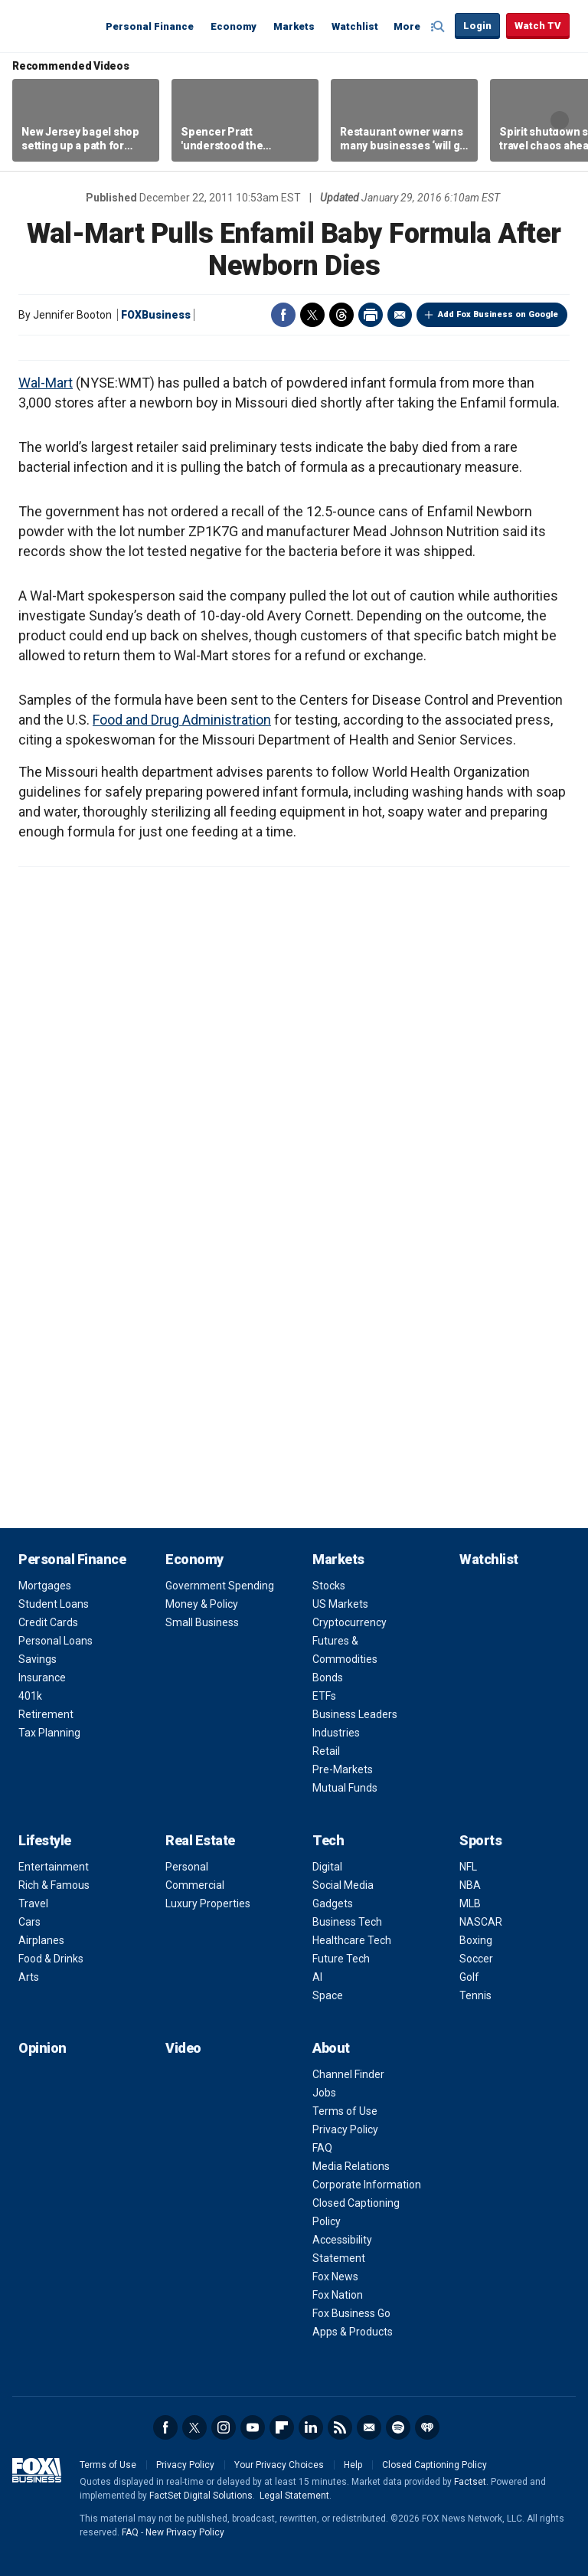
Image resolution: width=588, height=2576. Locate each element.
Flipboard (282, 2427)
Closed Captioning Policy (434, 2465)
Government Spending (219, 1585)
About (331, 2048)
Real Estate (200, 1840)
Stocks (328, 1585)
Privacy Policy (345, 2129)
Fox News (335, 2276)
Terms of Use (344, 2111)
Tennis (475, 1995)
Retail (326, 1751)
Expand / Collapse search (439, 27)
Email (399, 315)
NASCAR (480, 1922)
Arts (28, 1977)
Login (477, 25)
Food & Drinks (50, 1958)
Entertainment (53, 1867)
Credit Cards (48, 1622)
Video (183, 2048)
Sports (480, 1840)
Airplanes (41, 1940)
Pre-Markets (342, 1769)
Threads (341, 315)
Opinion (42, 2048)
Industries (336, 1733)
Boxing (475, 1940)
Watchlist (355, 26)
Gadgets (332, 1903)
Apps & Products (352, 2332)
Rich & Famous (54, 1885)
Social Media (343, 1885)
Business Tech (347, 1922)
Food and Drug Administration (182, 720)
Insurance (42, 1677)
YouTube (252, 2427)
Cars (29, 1922)
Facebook (283, 315)
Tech (328, 1840)
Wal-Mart (45, 383)
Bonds (327, 1677)
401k (30, 1696)
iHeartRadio (427, 2427)
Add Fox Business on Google (498, 314)
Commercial (194, 1885)
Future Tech (341, 1958)
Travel (33, 1903)
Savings (37, 1659)
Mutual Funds (344, 1788)
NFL (468, 1867)
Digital (327, 1867)
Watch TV (537, 25)
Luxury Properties (207, 1903)
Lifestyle (44, 1840)
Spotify (398, 2427)
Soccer (476, 1958)
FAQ (322, 2148)
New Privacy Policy (184, 2532)
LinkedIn (311, 2427)
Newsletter (369, 2427)
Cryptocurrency (349, 1622)
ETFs (324, 1696)
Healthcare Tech (351, 1940)
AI (317, 1977)
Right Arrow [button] (559, 120)
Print (370, 315)
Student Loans (53, 1604)
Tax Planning (49, 1733)
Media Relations (351, 2166)
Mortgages (44, 1585)
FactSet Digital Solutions (201, 2495)
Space (327, 1995)
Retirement (46, 1714)
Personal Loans (55, 1641)
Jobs (324, 2093)
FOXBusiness (156, 315)
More (407, 26)
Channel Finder (348, 2074)
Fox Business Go (351, 2313)
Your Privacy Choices (279, 2465)
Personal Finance (150, 26)
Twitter (312, 315)
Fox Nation (337, 2295)
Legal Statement (294, 2495)
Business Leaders (354, 1714)
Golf (469, 1977)
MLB (470, 1903)
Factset (470, 2481)
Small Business (202, 1622)
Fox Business (55, 25)
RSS (340, 2427)
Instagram (223, 2427)
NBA (470, 1885)
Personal (186, 1867)
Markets (294, 26)
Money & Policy (201, 1604)
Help (353, 2465)
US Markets (340, 1604)
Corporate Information (366, 2184)
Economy (233, 26)
